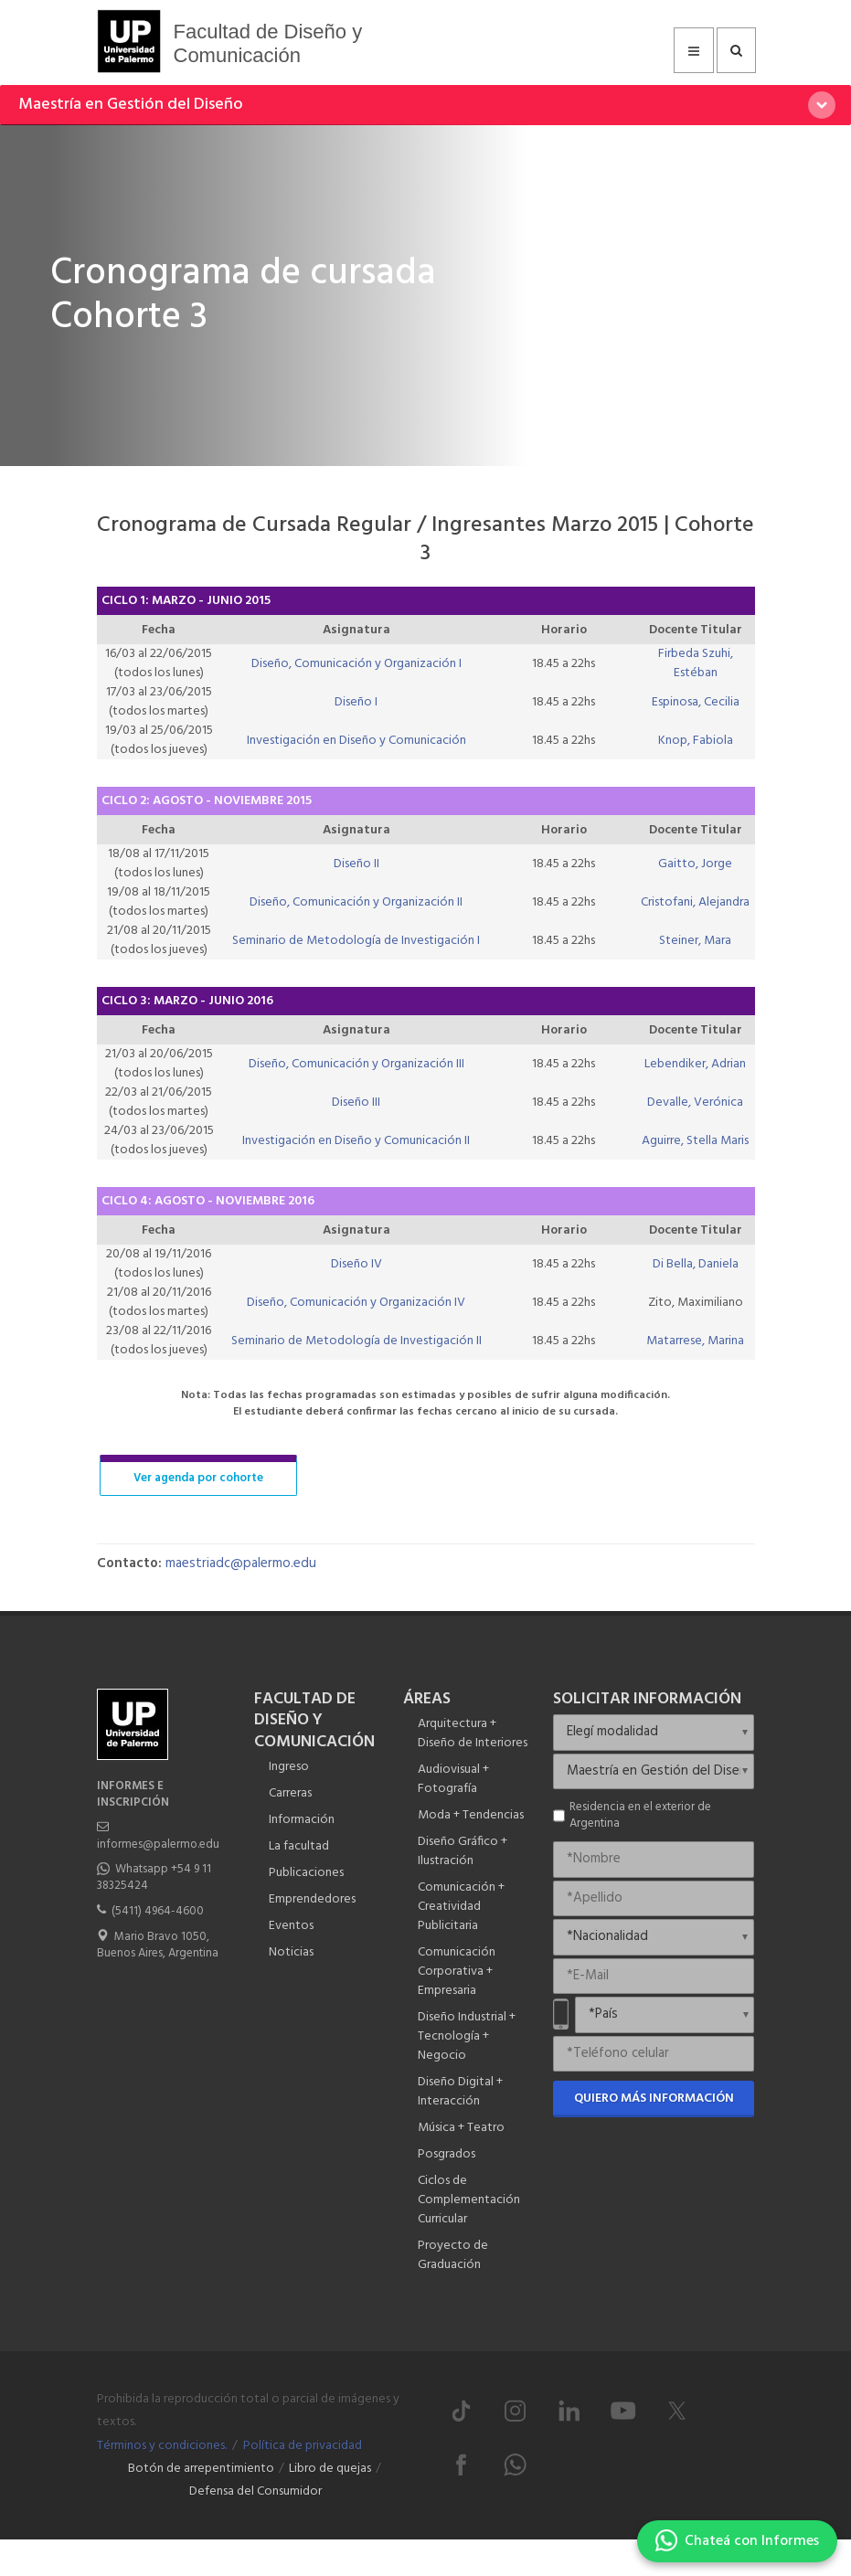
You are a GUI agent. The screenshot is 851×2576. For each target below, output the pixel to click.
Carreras (290, 1793)
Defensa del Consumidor (255, 2491)
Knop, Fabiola (695, 740)
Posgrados (446, 2154)
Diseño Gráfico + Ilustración (462, 1851)
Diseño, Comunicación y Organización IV (356, 1302)
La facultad (299, 1846)
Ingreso (289, 1766)
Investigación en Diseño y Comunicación (356, 740)
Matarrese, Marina (695, 1341)
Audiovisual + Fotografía (453, 1779)
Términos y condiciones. (162, 2445)
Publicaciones (306, 1872)
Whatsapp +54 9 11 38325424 (154, 1877)
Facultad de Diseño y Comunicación (268, 43)
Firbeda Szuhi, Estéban (695, 663)
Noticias (291, 1952)
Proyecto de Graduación (453, 2255)
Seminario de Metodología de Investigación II (356, 1341)
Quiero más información (654, 2098)
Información (302, 1819)
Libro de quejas (330, 2468)
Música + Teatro (461, 2127)
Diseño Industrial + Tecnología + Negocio (467, 2036)
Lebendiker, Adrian (695, 1064)
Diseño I (356, 702)
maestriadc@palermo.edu (240, 1563)
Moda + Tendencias (471, 1815)
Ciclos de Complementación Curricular (469, 2200)
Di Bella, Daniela (696, 1264)
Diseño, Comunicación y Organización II (356, 902)
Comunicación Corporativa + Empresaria (456, 1971)
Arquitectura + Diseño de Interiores (472, 1733)
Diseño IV (356, 1264)
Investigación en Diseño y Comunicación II (356, 1140)
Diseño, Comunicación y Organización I (356, 663)
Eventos (291, 1925)
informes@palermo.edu (158, 1844)
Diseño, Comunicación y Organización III (356, 1064)
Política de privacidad (302, 2445)
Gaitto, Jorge (695, 864)
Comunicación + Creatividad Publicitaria (461, 1906)
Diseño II (356, 864)
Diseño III (356, 1102)
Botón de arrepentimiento (201, 2468)
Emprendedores (312, 1899)
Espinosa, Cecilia (695, 702)
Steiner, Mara (695, 940)
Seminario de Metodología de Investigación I (356, 940)
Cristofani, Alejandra (695, 902)
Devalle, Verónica (695, 1102)
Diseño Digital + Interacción (460, 2091)
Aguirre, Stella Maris (695, 1140)
